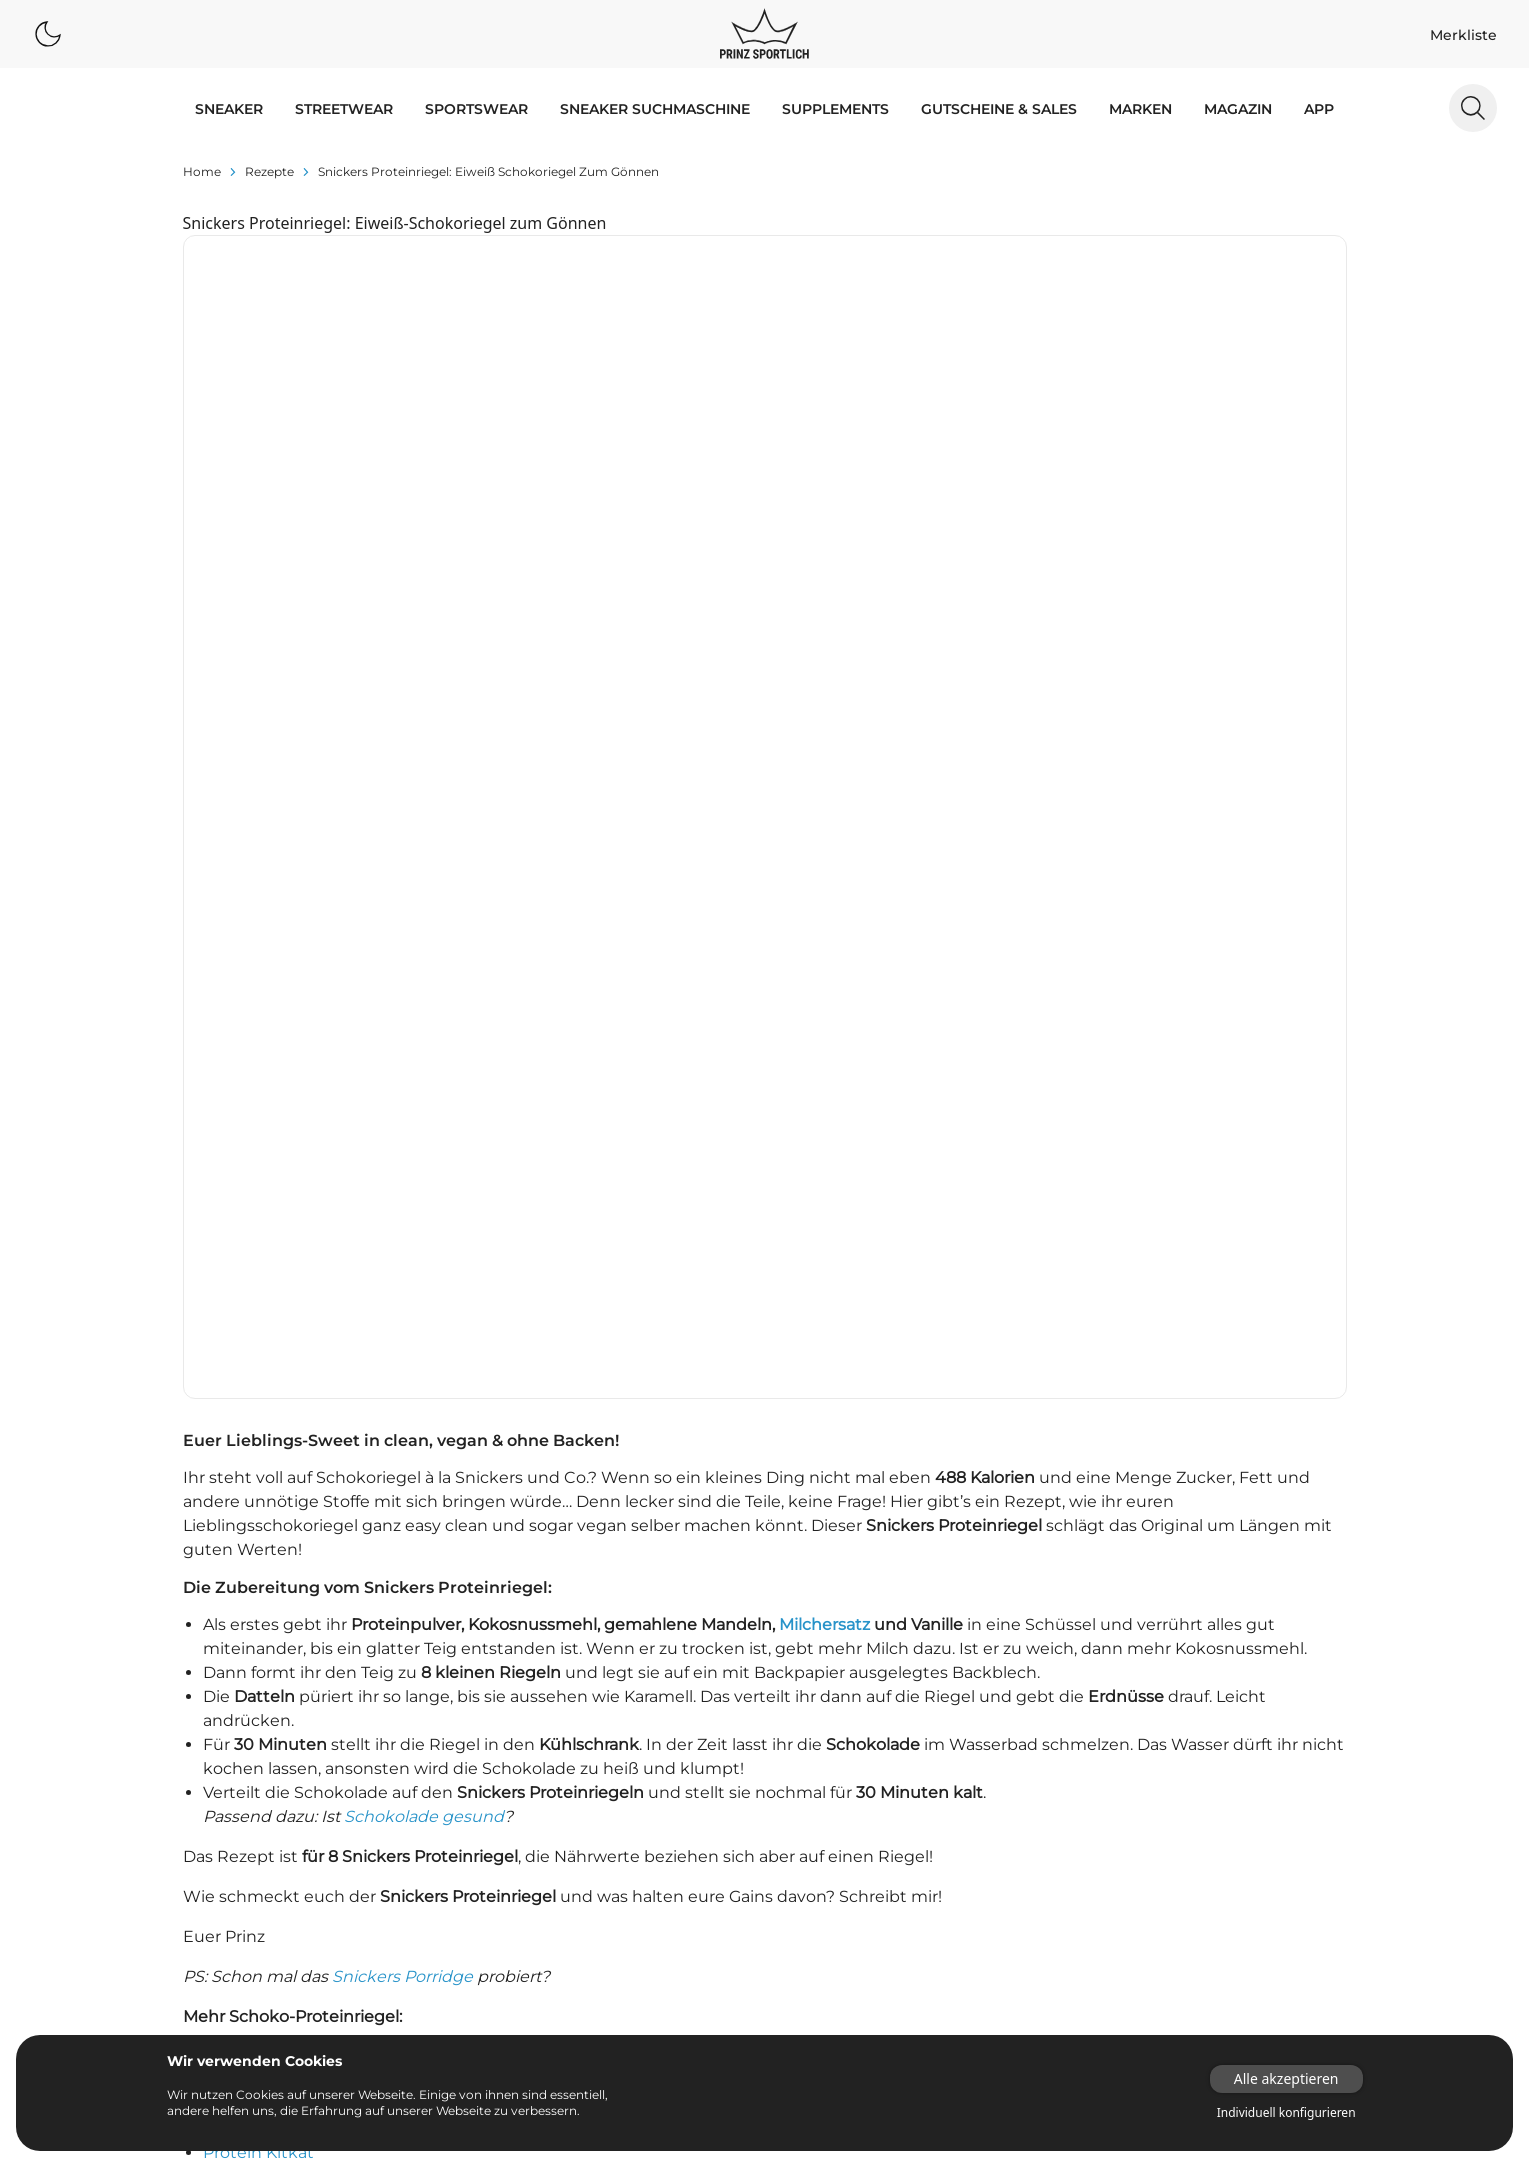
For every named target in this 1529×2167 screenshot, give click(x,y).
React (495, 2000)
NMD (493, 1972)
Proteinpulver (985, 1720)
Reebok (347, 1804)
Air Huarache (520, 1748)
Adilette (502, 1720)
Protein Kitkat (258, 1539)
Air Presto (664, 1832)
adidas (189, 1720)
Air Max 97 (665, 1804)
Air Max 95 (511, 1804)
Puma (188, 1804)
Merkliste (1463, 35)
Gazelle (654, 1944)
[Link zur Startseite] (1227, 1903)
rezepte (269, 171)
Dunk (494, 1944)
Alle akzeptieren (1286, 2078)
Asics (339, 1720)
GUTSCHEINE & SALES (999, 109)
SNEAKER (229, 109)
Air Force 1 (665, 1720)
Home (202, 171)
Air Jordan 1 (669, 1748)
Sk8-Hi (498, 2028)
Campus (658, 1860)
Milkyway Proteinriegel (294, 1515)
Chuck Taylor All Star (548, 1888)
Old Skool (663, 1972)
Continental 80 (681, 1916)
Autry (186, 1748)
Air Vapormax (522, 1860)
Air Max (501, 1776)
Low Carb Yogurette (283, 1563)
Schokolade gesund (424, 1203)
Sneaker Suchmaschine (655, 109)
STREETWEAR (344, 109)
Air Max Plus (518, 1832)
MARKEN (1140, 109)
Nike (336, 1776)
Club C (498, 1916)
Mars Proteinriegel (276, 1491)
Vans (183, 1832)
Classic (653, 1888)
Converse (353, 1748)
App (1319, 109)
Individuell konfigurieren (1286, 2113)
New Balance (212, 1776)
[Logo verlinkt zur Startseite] (764, 34)
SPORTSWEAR (476, 109)
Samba (653, 2000)
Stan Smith (668, 2028)
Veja (335, 1832)
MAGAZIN (1238, 109)
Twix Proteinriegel (274, 1467)
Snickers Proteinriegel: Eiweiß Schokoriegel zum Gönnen (488, 171)
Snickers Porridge (402, 1363)
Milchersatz (824, 1011)
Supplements (835, 109)
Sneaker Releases (843, 1748)
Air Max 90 (666, 1776)
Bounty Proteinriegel (287, 1443)
